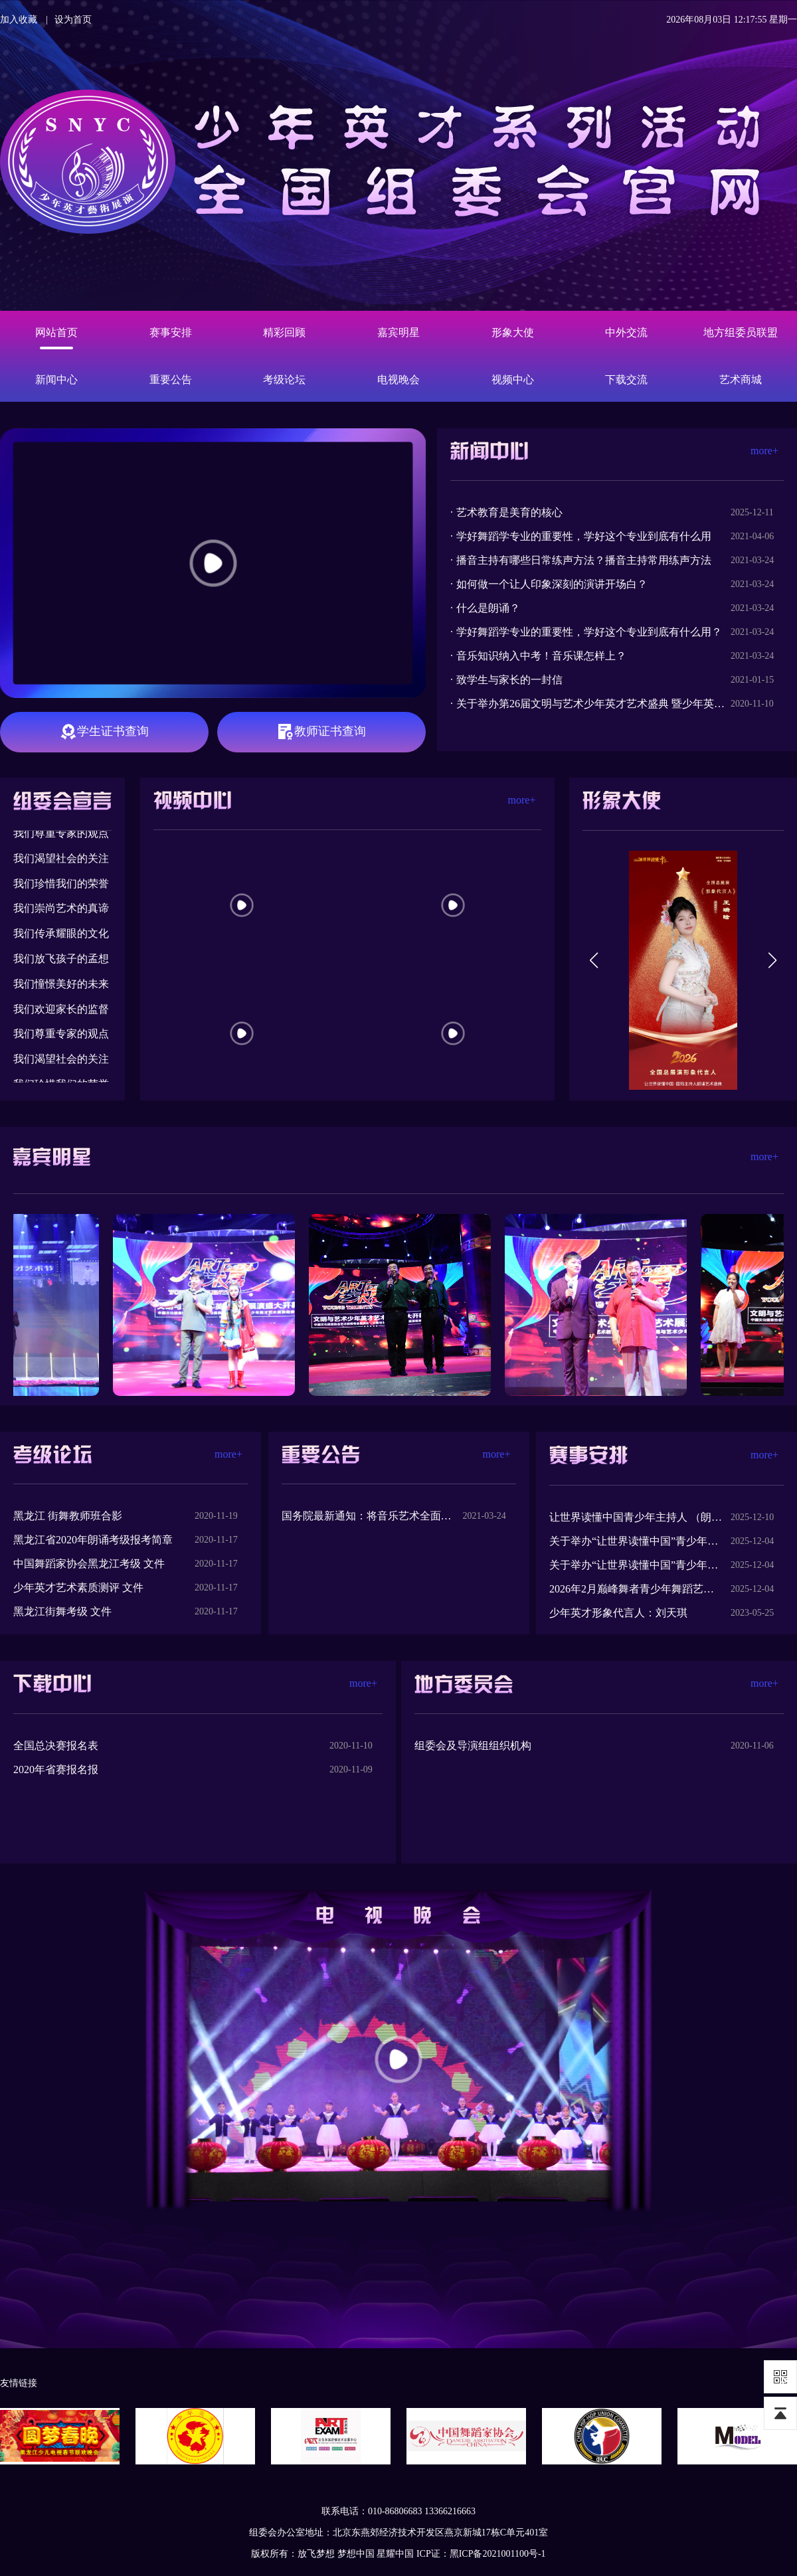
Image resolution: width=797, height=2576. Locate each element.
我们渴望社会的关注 (61, 860)
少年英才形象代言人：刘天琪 (618, 1612)
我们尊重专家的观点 (61, 835)
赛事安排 (170, 332)
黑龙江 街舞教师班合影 (67, 1515)
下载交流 (626, 379)
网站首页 (56, 332)
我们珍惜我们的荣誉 (61, 885)
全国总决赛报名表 (55, 1745)
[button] (594, 960)
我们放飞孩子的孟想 (61, 960)
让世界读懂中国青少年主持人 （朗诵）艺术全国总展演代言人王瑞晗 (635, 1517)
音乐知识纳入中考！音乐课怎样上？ (541, 655)
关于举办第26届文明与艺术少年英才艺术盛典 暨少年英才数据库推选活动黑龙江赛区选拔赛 (592, 703)
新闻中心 (56, 379)
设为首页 (73, 20)
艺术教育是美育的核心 (509, 512)
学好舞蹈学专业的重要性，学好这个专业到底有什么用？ (589, 632)
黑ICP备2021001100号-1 (498, 2554)
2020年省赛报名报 (55, 1769)
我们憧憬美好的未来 (61, 985)
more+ (764, 450)
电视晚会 (398, 379)
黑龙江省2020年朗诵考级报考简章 (93, 1539)
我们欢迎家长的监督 (61, 1011)
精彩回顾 (284, 332)
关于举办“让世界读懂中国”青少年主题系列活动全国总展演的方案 (635, 1541)
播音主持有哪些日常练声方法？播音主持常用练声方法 (583, 560)
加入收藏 (18, 20)
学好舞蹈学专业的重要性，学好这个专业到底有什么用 (583, 536)
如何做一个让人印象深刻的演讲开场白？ (552, 584)
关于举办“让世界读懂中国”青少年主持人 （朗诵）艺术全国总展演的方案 (635, 1565)
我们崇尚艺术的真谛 (61, 910)
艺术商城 (740, 379)
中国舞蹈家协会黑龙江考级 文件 (89, 1563)
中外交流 (626, 332)
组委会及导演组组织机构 (472, 1745)
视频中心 (512, 379)
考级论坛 (284, 379)
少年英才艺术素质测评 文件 (78, 1587)
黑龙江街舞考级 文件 (62, 1611)
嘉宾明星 (398, 332)
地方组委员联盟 (740, 332)
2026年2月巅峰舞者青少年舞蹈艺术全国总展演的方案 (635, 1588)
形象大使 (512, 332)
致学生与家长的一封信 (509, 679)
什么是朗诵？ (488, 608)
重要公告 (170, 379)
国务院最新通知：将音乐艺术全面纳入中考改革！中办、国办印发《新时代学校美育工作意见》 (368, 1515)
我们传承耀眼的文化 (61, 935)
